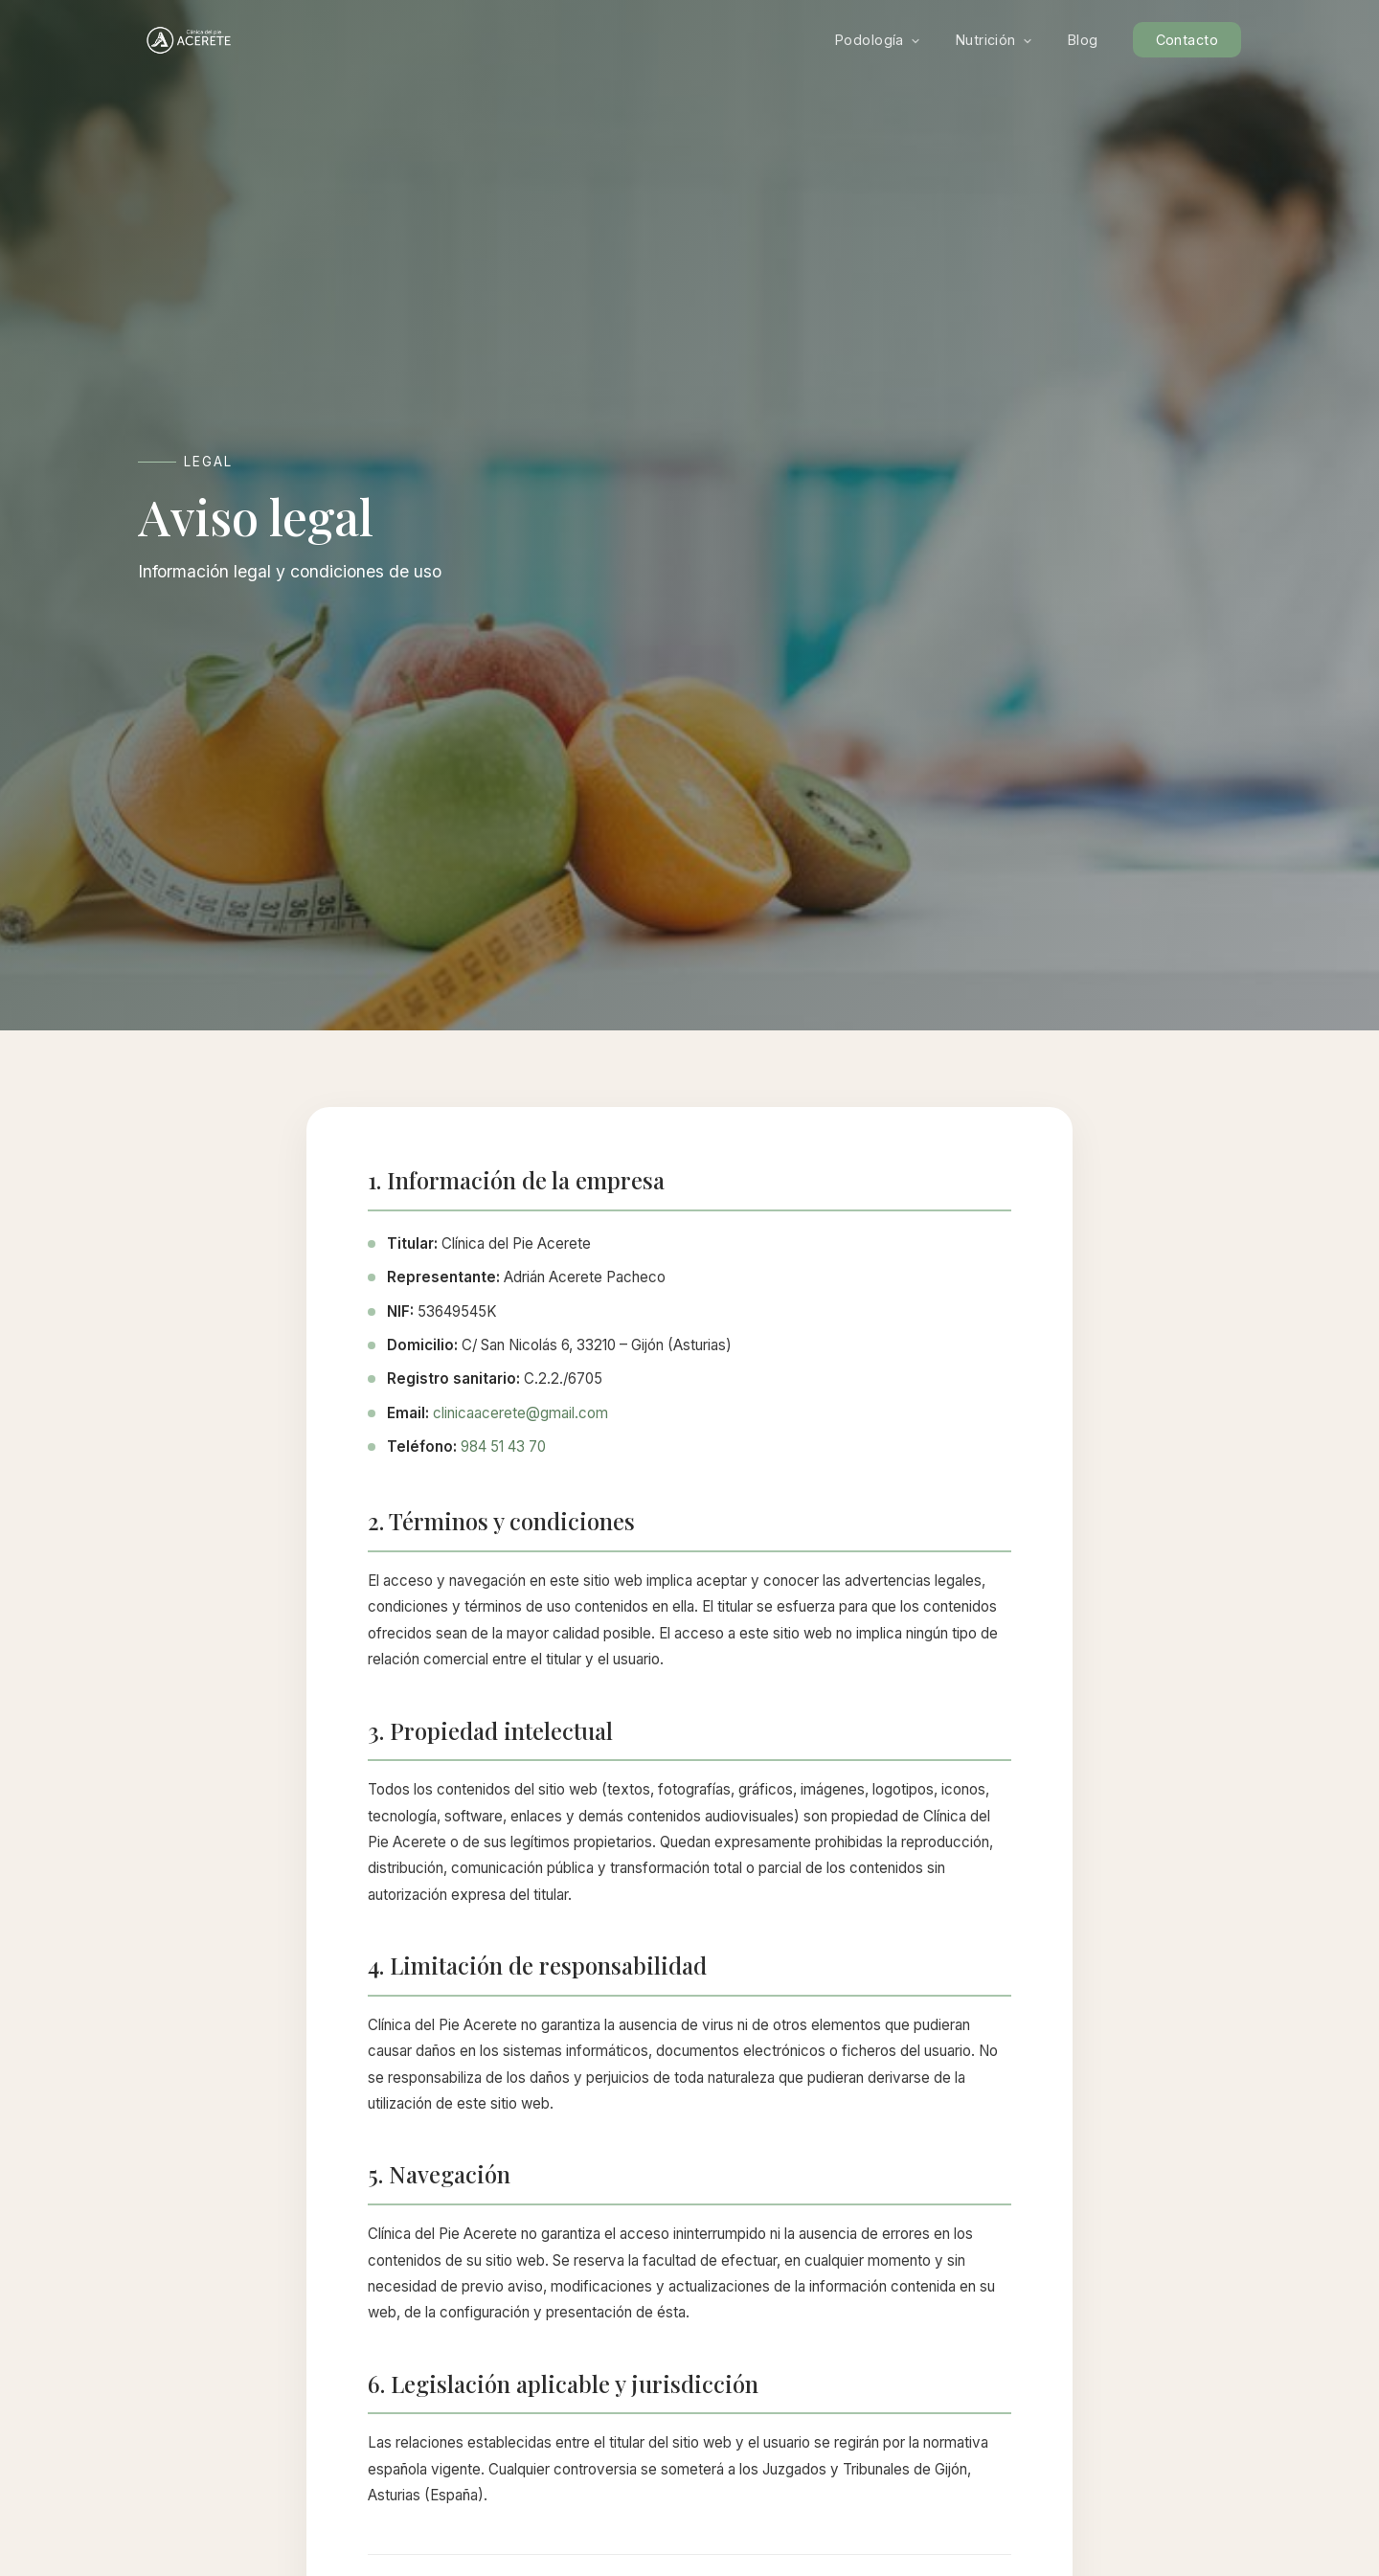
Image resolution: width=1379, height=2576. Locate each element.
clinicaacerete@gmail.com (520, 1413)
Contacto (1187, 40)
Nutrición (994, 40)
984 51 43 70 (503, 1446)
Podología (878, 40)
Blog (1083, 40)
